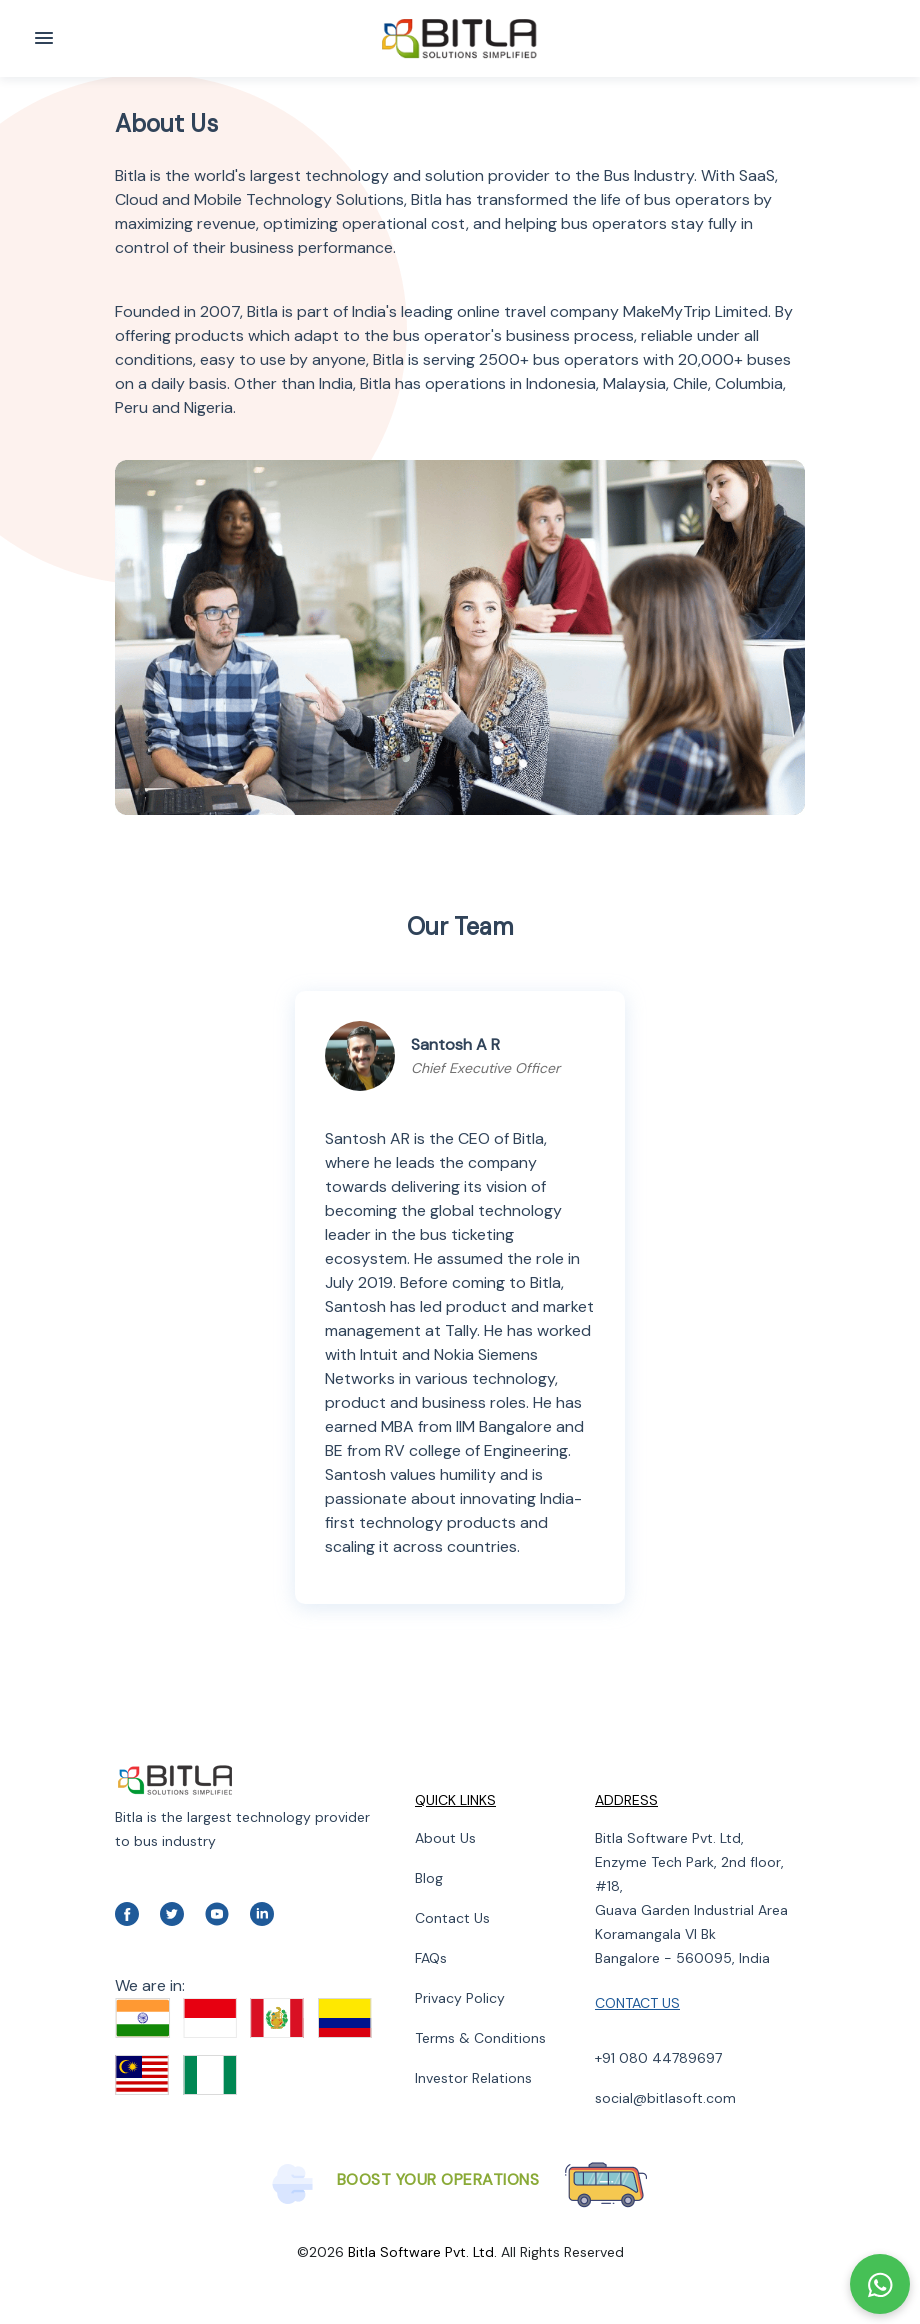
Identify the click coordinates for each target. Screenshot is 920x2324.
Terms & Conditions (480, 2038)
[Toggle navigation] (44, 38)
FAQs (431, 1958)
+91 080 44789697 (658, 2058)
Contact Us (452, 1918)
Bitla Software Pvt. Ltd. (422, 2252)
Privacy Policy (460, 1998)
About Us (445, 1838)
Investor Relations (473, 2078)
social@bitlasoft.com (665, 2098)
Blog (429, 1878)
